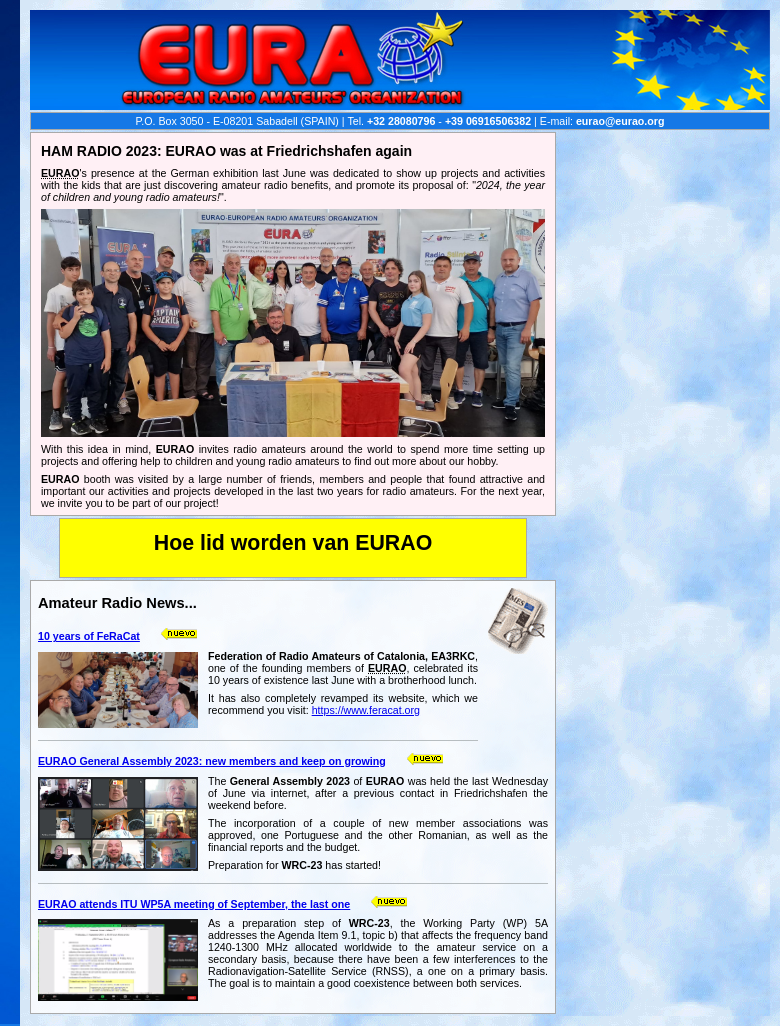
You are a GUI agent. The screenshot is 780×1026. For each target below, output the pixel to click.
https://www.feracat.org (366, 710)
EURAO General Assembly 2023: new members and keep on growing (212, 761)
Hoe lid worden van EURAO (293, 543)
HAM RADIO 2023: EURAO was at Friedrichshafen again (226, 151)
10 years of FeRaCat (89, 636)
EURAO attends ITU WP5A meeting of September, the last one (194, 904)
